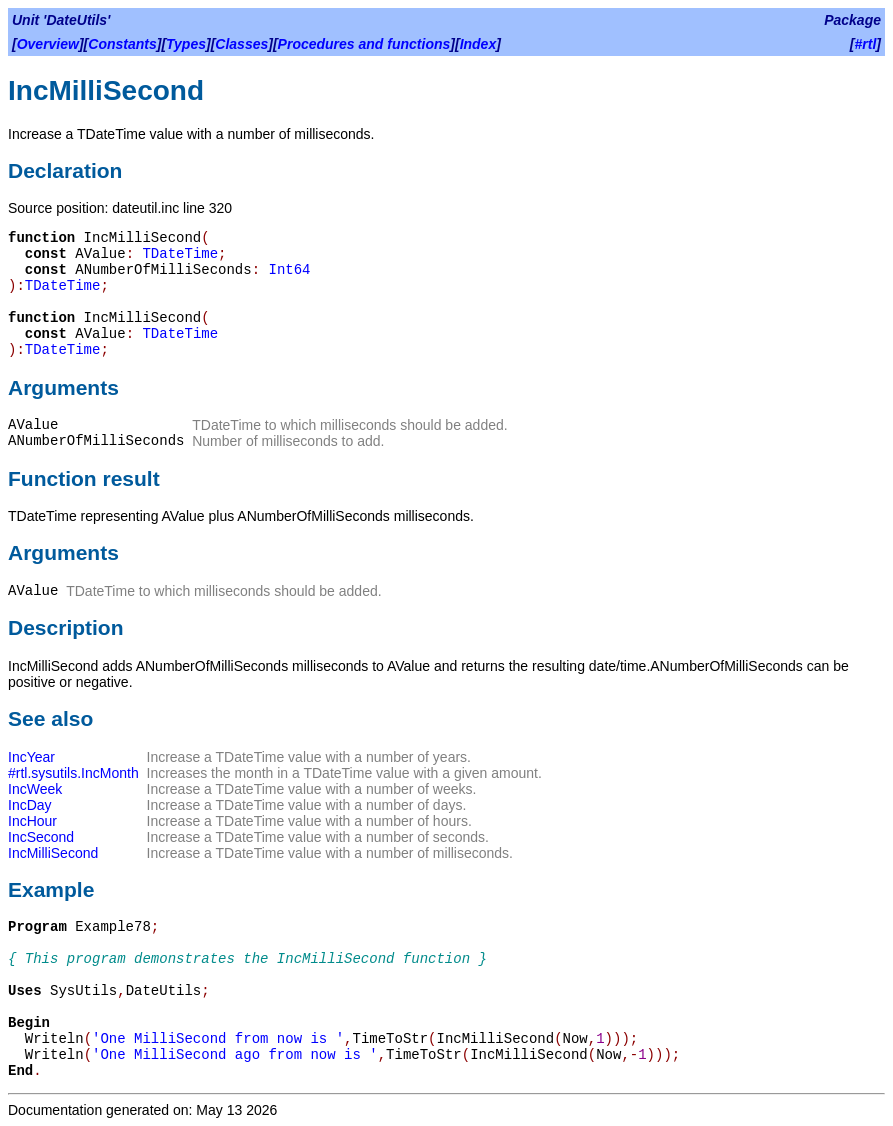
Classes (241, 44)
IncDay (30, 805)
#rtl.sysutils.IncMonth (73, 773)
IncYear (31, 757)
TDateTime (180, 254)
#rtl (866, 44)
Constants (122, 44)
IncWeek (35, 789)
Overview (48, 44)
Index (478, 44)
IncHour (32, 821)
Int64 (289, 270)
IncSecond (41, 837)
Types (186, 44)
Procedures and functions (364, 44)
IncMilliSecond (53, 853)
